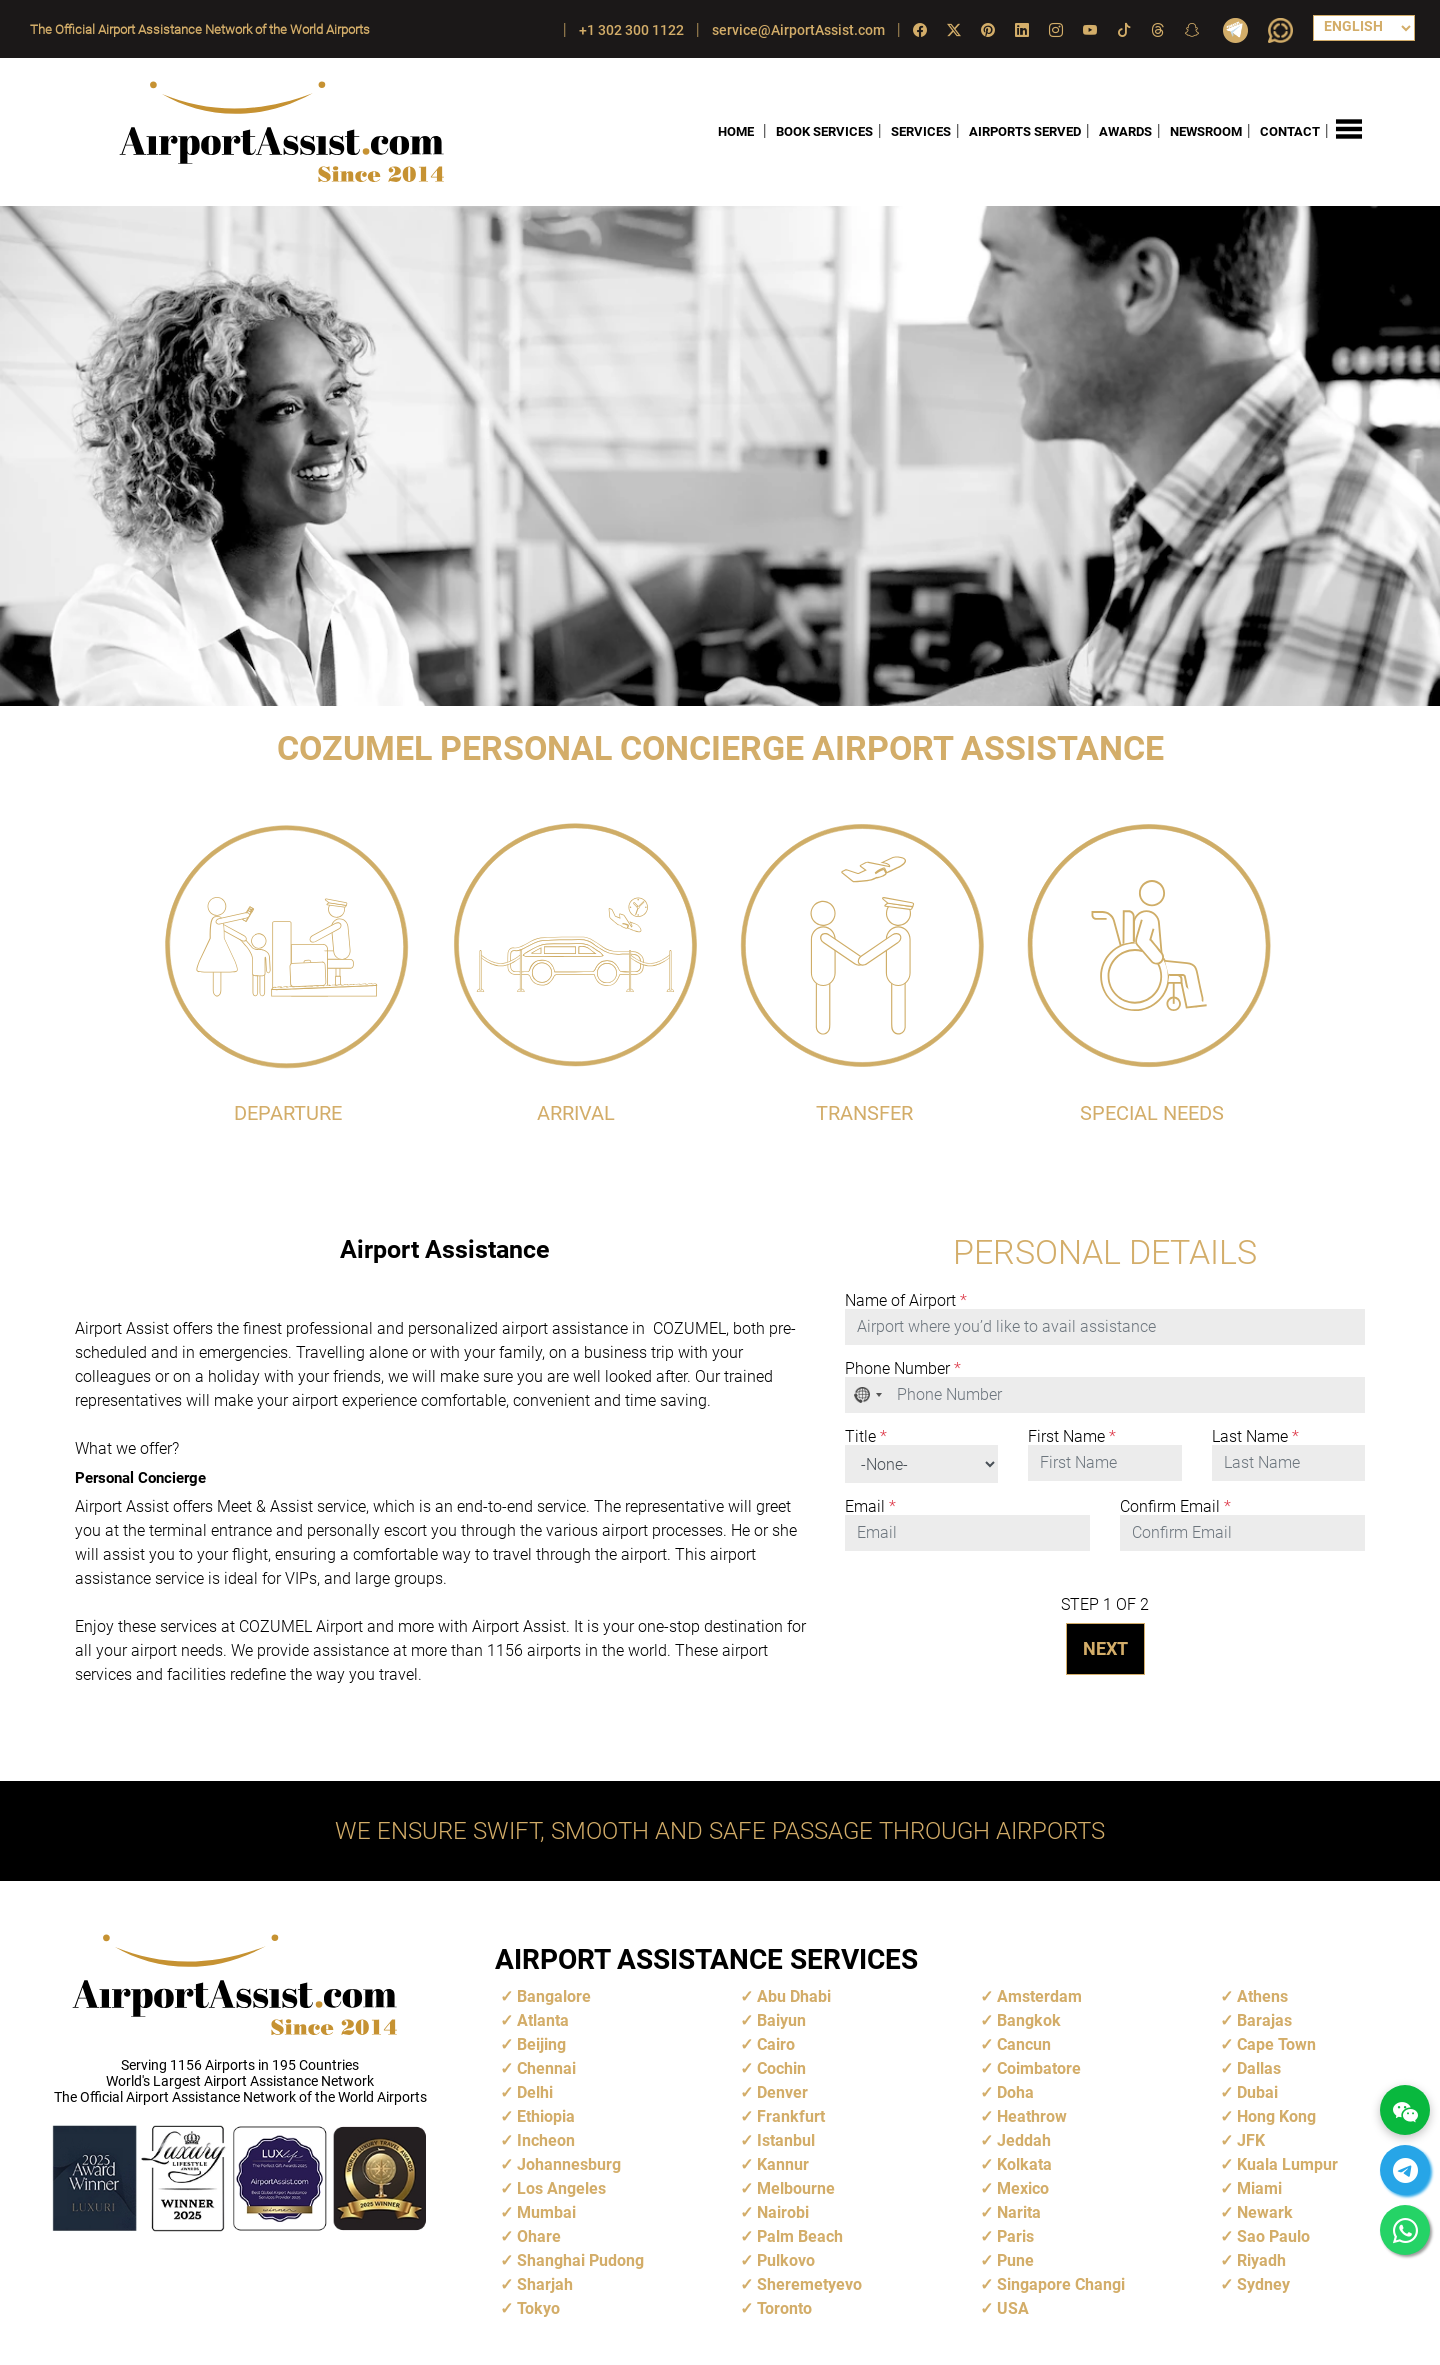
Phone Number (903, 1369)
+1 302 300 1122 (631, 30)
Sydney (1263, 2284)
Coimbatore (1039, 2068)
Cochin (781, 2068)
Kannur (783, 2164)
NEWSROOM (1206, 131)
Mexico (1023, 2188)
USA (1013, 2308)
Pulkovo (786, 2260)
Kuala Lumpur (1287, 2164)
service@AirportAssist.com (798, 30)
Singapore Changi (1061, 2284)
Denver (782, 2092)
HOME (736, 131)
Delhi (535, 2092)
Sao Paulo (1273, 2236)
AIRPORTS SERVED (1025, 131)
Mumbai (546, 2212)
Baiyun (781, 2020)
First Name (1072, 1437)
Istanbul (786, 2140)
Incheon (546, 2140)
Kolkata (1024, 2164)
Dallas (1259, 2068)
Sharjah (545, 2284)
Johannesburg (569, 2164)
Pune (1015, 2260)
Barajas (1264, 2020)
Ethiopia (546, 2116)
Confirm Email (1175, 1507)
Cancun (1024, 2044)
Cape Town (1276, 2044)
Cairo (776, 2044)
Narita (1019, 2212)
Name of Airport (906, 1301)
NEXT (1105, 1648)
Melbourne (796, 2188)
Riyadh (1261, 2260)
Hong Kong (1276, 2116)
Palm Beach (800, 2236)
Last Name (1255, 1437)
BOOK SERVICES (824, 131)
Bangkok (1029, 2020)
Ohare (539, 2236)
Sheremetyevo (809, 2284)
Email (870, 1507)
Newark (1265, 2212)
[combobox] (869, 1395)
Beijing (541, 2044)
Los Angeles (561, 2188)
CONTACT (1290, 131)
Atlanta (543, 2020)
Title (866, 1437)
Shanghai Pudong (580, 2260)
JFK (1251, 2140)
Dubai (1257, 2092)
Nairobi (783, 2212)
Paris (1015, 2236)
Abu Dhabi (794, 1996)
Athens (1262, 1996)
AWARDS (1125, 131)
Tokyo (538, 2308)
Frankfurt (791, 2116)
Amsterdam (1039, 1996)
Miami (1259, 2188)
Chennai (546, 2068)
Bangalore (554, 1996)
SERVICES (921, 131)
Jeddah (1024, 2140)
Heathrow (1032, 2116)
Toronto (784, 2308)
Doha (1015, 2092)
